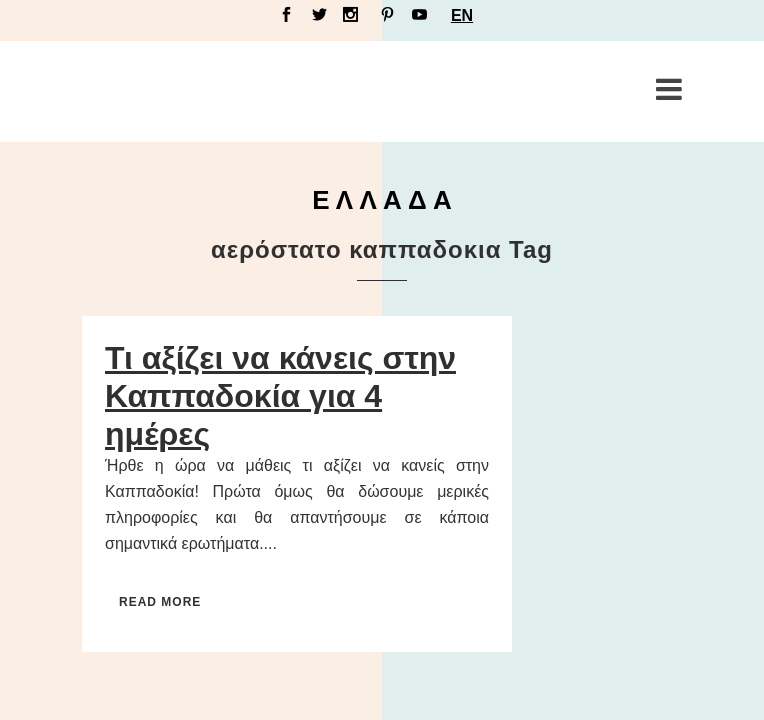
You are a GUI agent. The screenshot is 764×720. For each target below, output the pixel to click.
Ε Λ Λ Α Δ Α (382, 200)
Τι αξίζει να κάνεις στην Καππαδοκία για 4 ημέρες (280, 396)
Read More (160, 602)
